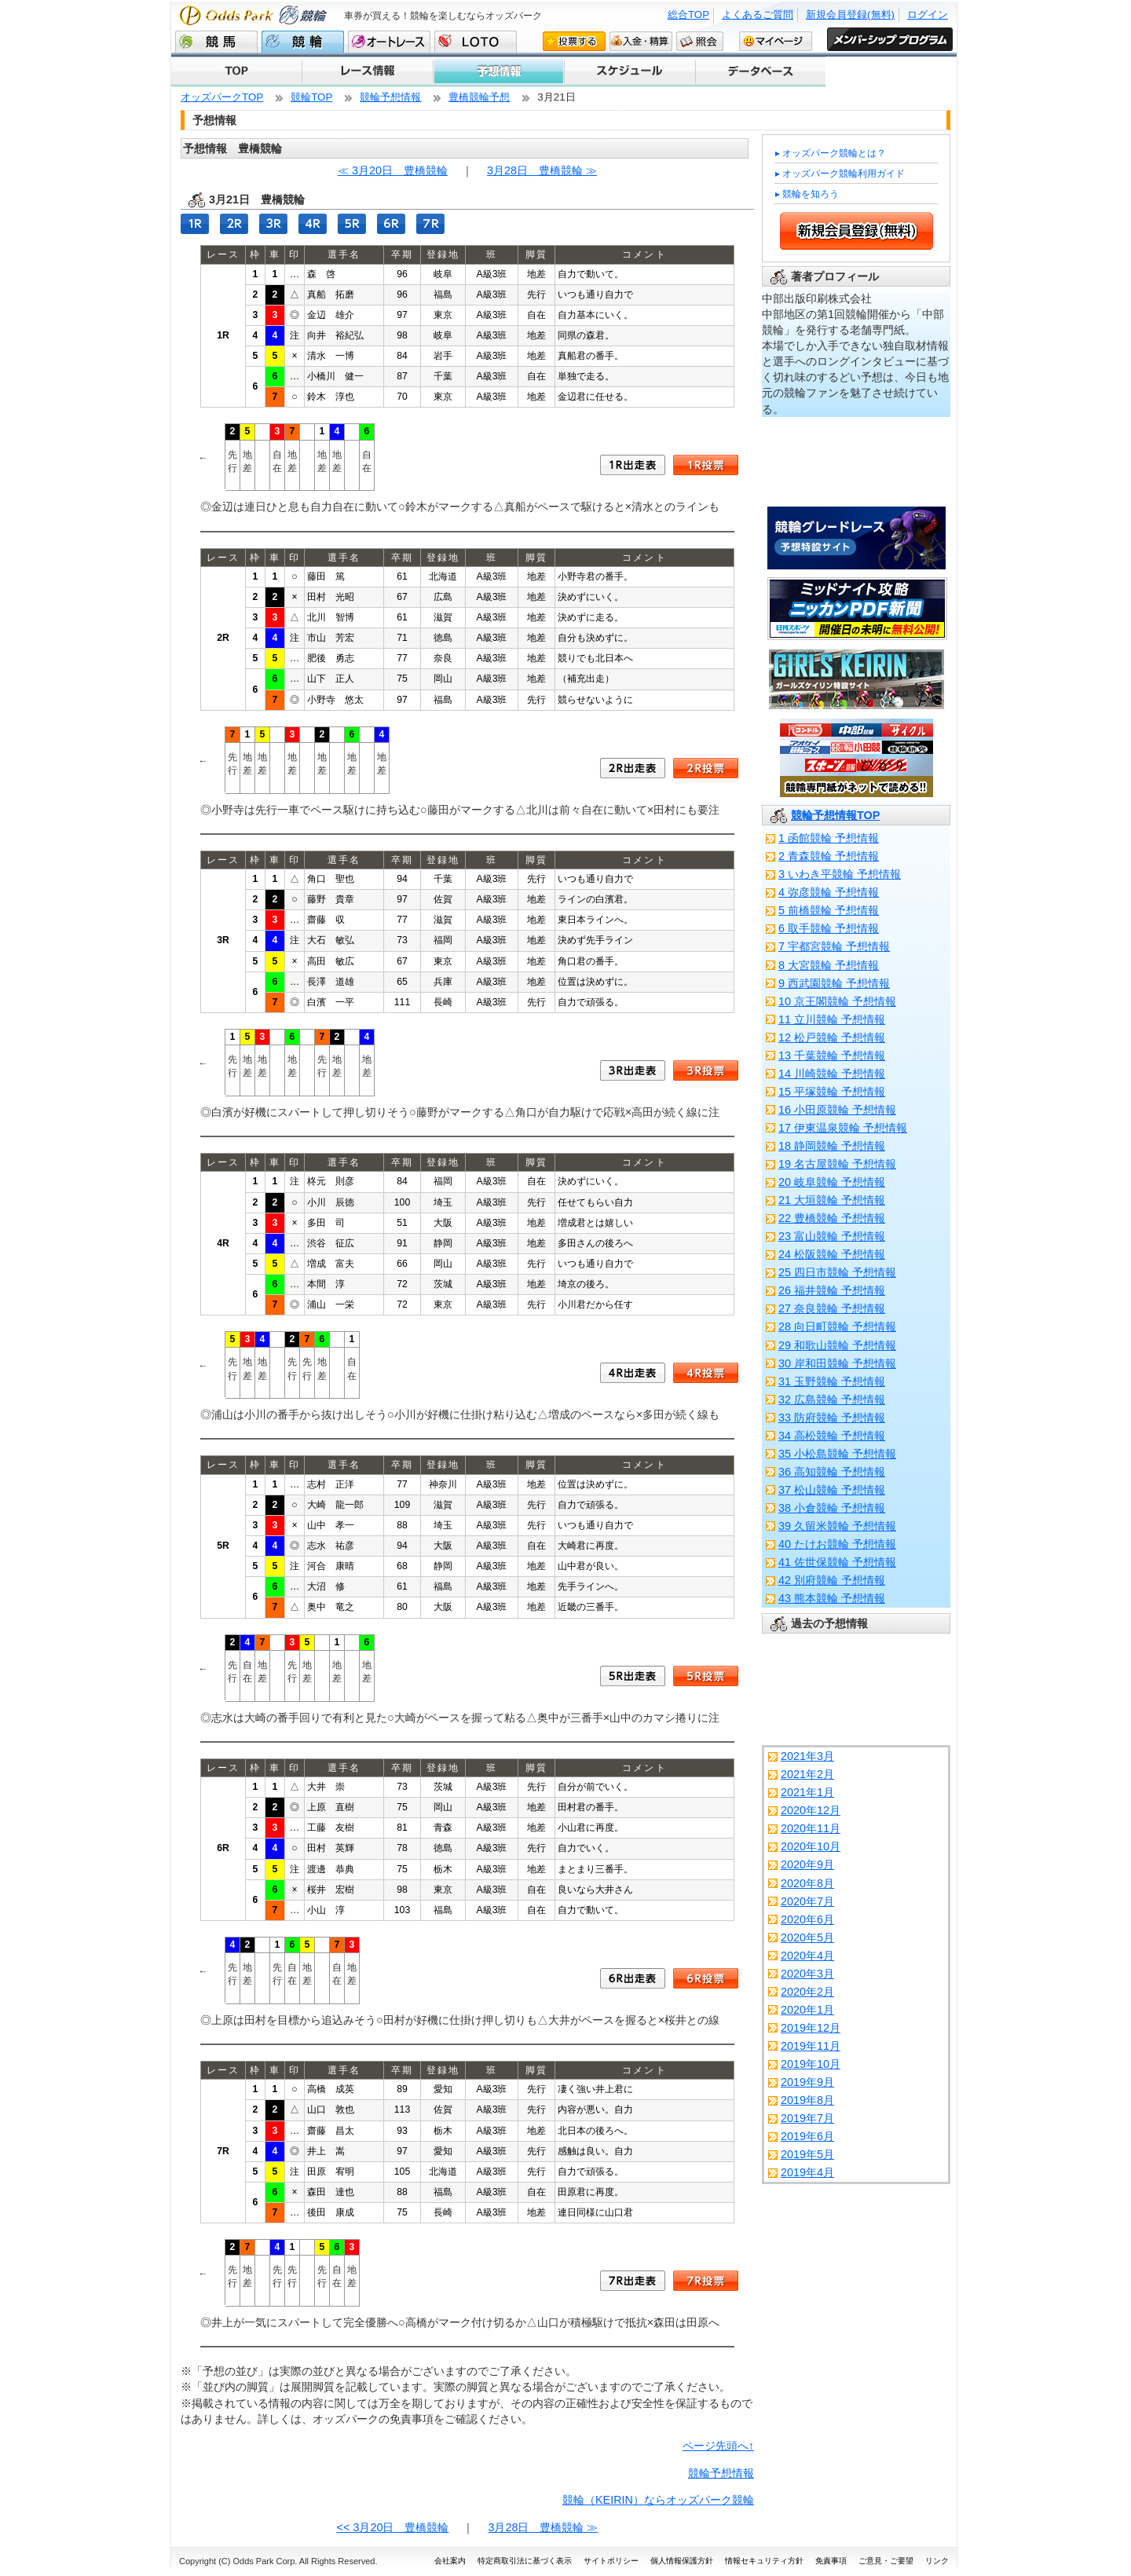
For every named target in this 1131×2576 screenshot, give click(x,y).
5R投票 (705, 1676)
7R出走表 (632, 2280)
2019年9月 (807, 2082)
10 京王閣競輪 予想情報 (837, 1001)
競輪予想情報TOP (835, 815)
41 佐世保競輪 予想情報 (837, 1562)
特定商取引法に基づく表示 (525, 2560)
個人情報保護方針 (681, 2560)
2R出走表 (632, 768)
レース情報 (367, 71)
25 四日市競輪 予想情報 (837, 1272)
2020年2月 (807, 1991)
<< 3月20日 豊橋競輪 (393, 2527)
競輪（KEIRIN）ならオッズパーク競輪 (658, 2500)
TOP (236, 71)
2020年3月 (807, 1973)
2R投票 (705, 768)
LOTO (475, 42)
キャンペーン (759, 71)
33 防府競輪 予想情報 (831, 1417)
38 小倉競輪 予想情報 (831, 1508)
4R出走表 (632, 1373)
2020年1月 (807, 2009)
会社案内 (450, 2560)
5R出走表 (632, 1676)
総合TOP (688, 14)
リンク (937, 2560)
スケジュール (628, 71)
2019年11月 (810, 2046)
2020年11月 (810, 1828)
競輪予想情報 (390, 97)
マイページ (775, 41)
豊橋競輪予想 (479, 97)
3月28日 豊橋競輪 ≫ (542, 170)
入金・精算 (640, 41)
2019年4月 (807, 2172)
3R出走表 (632, 1070)
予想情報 (497, 71)
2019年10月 (810, 2064)
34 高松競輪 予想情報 (831, 1435)
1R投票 (705, 465)
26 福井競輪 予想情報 (831, 1290)
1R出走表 (632, 465)
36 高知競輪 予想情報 (831, 1471)
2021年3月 (807, 1756)
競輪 (303, 42)
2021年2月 (807, 1774)
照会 (699, 41)
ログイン (927, 14)
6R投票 (705, 1978)
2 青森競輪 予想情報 (828, 856)
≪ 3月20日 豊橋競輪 (393, 170)
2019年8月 (807, 2100)
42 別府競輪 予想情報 (831, 1580)
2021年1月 (807, 1792)
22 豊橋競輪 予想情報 (831, 1218)
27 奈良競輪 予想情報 (831, 1308)
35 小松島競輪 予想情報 (837, 1453)
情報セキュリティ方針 (764, 2560)
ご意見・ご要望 (885, 2560)
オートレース (389, 42)
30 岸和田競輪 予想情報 (837, 1363)
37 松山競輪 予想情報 (831, 1490)
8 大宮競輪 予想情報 (828, 965)
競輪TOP (311, 97)
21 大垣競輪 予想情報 (831, 1200)
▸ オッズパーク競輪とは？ (830, 153)
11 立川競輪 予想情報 (831, 1019)
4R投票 (705, 1373)
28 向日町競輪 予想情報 (837, 1326)
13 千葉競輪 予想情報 (831, 1055)
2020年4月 (807, 1955)
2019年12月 (810, 2028)
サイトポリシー (611, 2560)
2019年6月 (807, 2136)
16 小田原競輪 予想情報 (837, 1109)
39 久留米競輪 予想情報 (837, 1526)
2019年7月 (807, 2118)
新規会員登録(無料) (850, 14)
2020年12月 (810, 1810)
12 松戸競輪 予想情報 (831, 1037)
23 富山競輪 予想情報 (831, 1236)
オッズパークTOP (222, 97)
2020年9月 (807, 1864)
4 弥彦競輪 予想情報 (828, 892)
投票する (574, 41)
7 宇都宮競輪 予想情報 (834, 946)
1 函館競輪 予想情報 (828, 838)
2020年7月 (807, 1901)
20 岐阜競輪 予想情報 (831, 1182)
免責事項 (831, 2560)
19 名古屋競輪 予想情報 (837, 1164)
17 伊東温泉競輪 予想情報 (842, 1128)
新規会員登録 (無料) (856, 231)
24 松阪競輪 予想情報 (831, 1254)
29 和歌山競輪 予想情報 (837, 1345)
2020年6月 (807, 1919)
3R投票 (705, 1070)
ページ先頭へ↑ (718, 2445)
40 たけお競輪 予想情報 (837, 1544)
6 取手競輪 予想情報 (828, 928)
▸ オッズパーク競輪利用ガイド (840, 173)
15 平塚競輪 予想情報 (831, 1091)
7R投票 (705, 2280)
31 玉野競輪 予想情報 (831, 1381)
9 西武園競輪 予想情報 (834, 983)
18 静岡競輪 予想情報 (831, 1146)
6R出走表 (632, 1978)
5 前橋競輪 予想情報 (828, 910)
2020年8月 (807, 1883)
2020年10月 (810, 1846)
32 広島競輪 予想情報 (831, 1399)
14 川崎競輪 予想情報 (831, 1073)
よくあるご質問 (757, 14)
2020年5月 (807, 1937)
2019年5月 (807, 2154)
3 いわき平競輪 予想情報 (839, 874)
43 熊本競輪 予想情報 (831, 1598)
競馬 (216, 42)
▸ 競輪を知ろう (807, 193)
